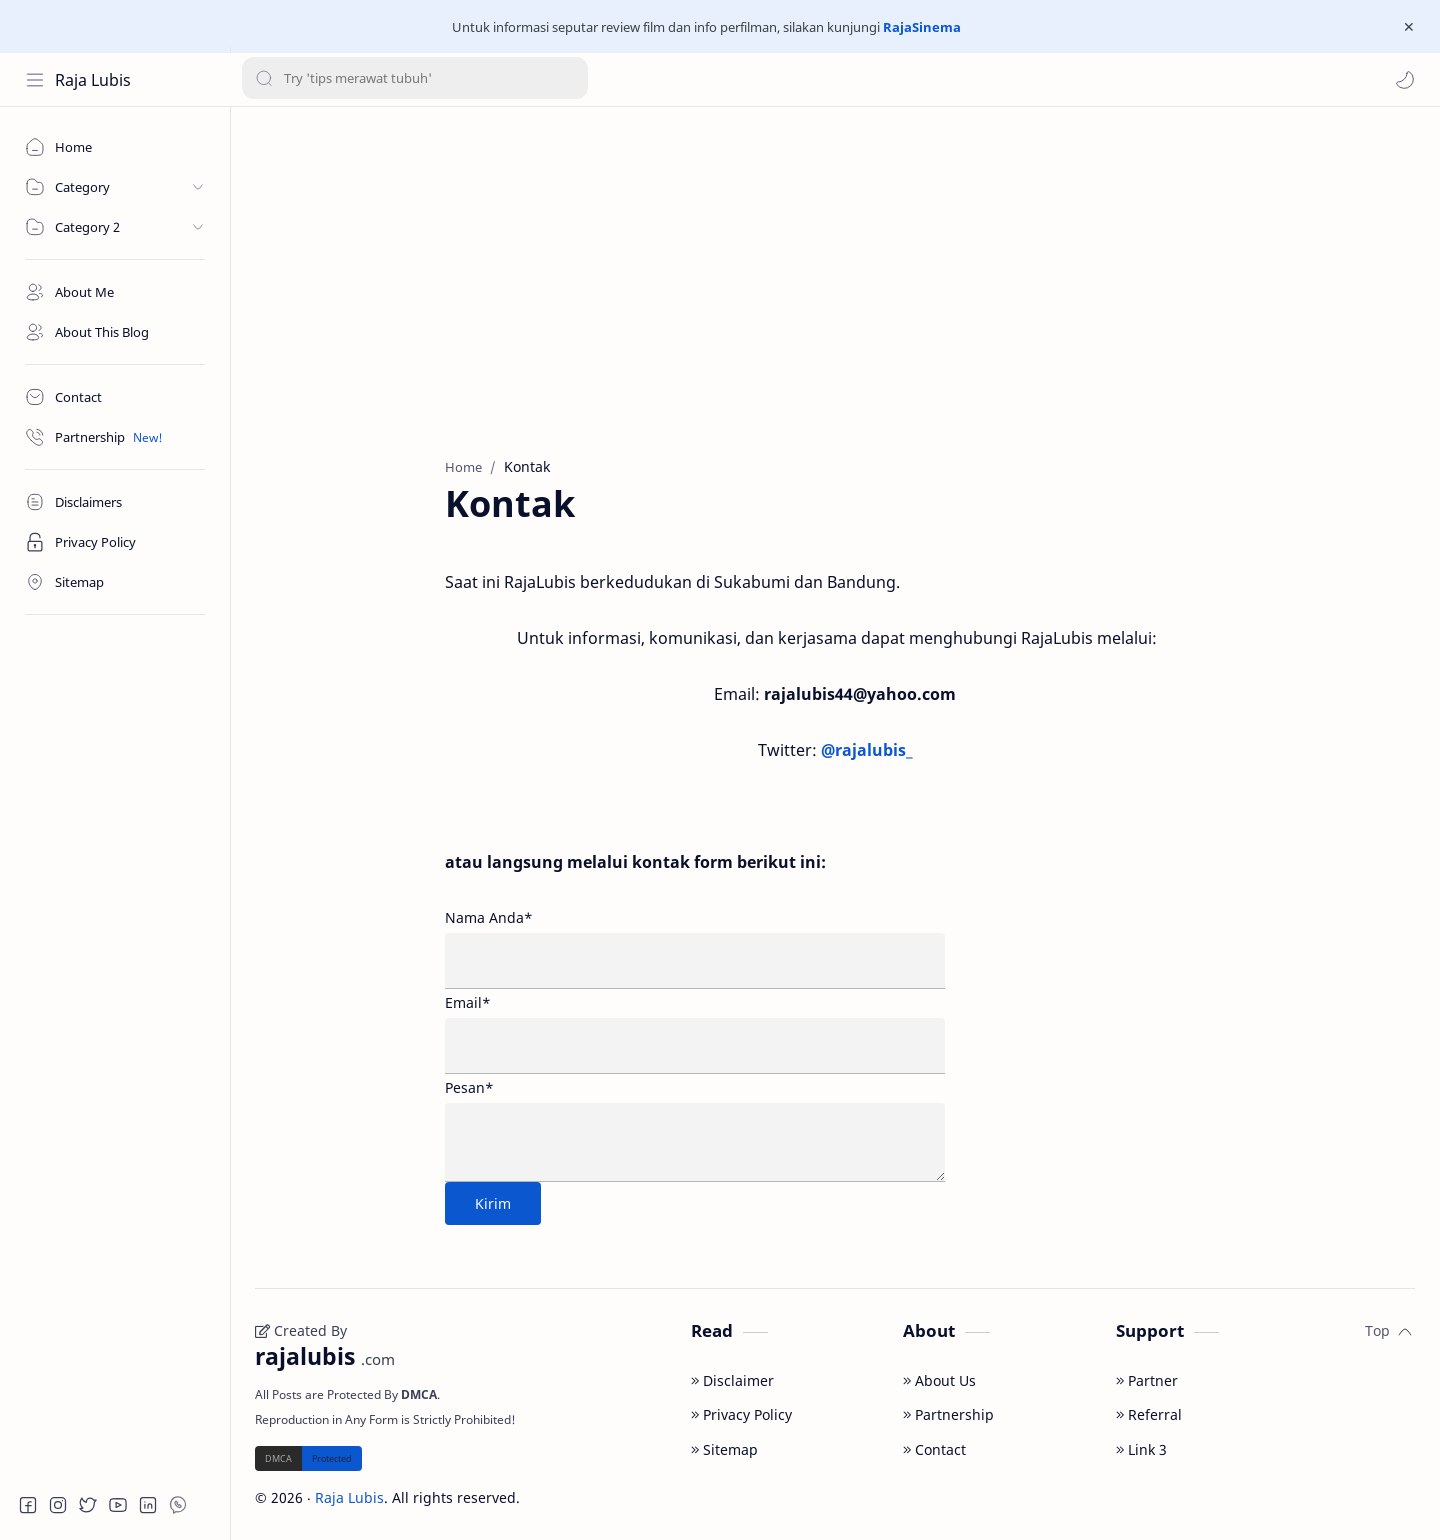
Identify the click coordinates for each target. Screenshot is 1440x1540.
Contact (934, 1449)
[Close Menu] (1409, 27)
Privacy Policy (741, 1414)
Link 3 (1141, 1449)
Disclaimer (732, 1380)
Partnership (948, 1414)
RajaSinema (922, 27)
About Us (939, 1380)
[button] (1405, 80)
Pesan (469, 1087)
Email (468, 1002)
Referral (1149, 1414)
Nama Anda (489, 917)
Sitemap (724, 1449)
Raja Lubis (93, 80)
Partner (1147, 1380)
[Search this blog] (415, 80)
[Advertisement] (835, 277)
